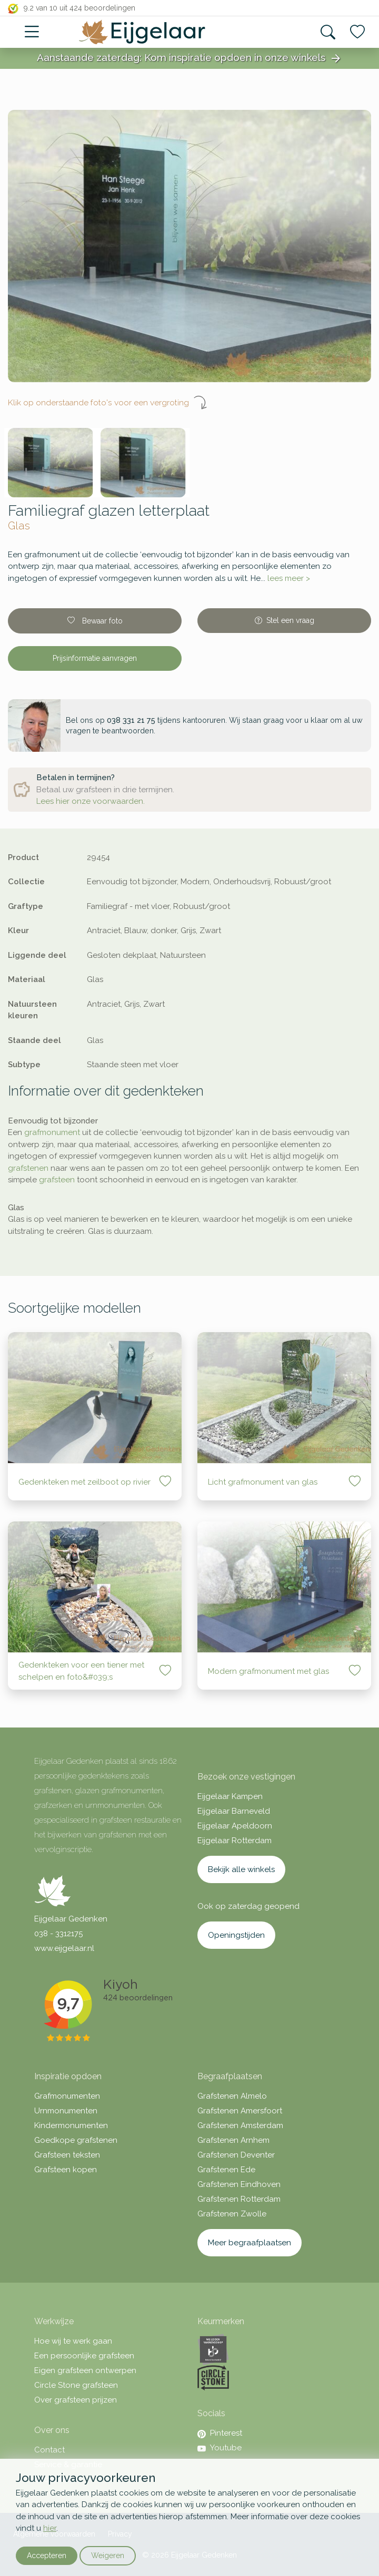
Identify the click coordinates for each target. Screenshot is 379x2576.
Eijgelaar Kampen (230, 1796)
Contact (49, 2450)
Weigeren (107, 2555)
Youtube (219, 2447)
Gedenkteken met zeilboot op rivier (84, 1482)
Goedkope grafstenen (75, 2140)
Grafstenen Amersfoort (239, 2110)
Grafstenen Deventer (236, 2155)
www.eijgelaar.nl (64, 1948)
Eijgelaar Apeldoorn (234, 1826)
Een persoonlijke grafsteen (84, 2355)
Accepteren (46, 2555)
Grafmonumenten (67, 2096)
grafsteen (57, 1179)
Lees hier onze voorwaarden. (90, 801)
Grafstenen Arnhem (233, 2140)
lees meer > (288, 578)
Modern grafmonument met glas (268, 1671)
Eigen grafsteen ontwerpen (85, 2370)
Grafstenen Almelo (232, 2096)
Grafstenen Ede (226, 2169)
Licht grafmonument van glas (262, 1482)
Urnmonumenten (65, 2110)
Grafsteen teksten (67, 2155)
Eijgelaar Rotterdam (234, 1840)
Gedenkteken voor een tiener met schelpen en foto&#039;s (81, 1671)
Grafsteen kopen (65, 2169)
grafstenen (28, 1168)
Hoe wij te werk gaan (73, 2341)
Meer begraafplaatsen (249, 2242)
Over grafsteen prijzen (75, 2400)
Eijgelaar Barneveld (233, 1811)
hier (49, 2528)
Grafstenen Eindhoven (239, 2184)
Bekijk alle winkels (241, 1869)
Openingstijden (236, 1935)
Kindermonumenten (71, 2125)
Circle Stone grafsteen (76, 2385)
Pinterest (219, 2433)
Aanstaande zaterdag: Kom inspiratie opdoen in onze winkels (189, 58)
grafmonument (52, 1132)
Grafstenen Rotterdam (239, 2199)
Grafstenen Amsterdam (240, 2125)
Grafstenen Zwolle (231, 2214)
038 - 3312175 (58, 1933)
